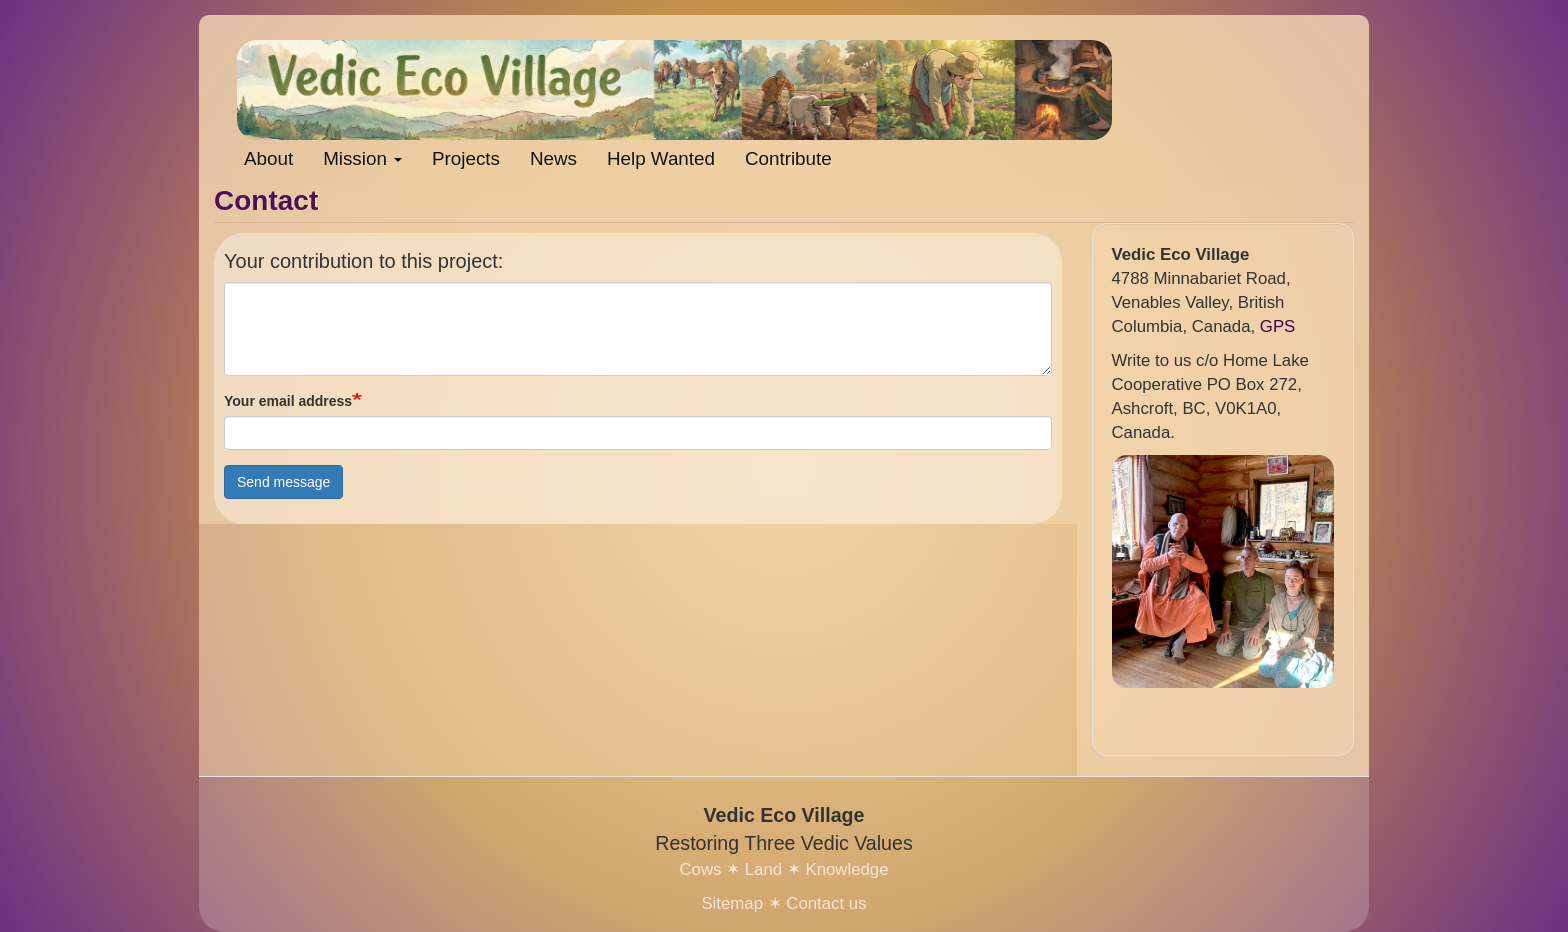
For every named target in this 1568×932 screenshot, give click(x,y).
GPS (1277, 326)
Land (763, 869)
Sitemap (732, 903)
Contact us (826, 903)
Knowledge (846, 869)
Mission (362, 158)
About (268, 158)
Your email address (288, 401)
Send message (283, 482)
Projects (466, 158)
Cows (700, 869)
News (553, 158)
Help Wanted (661, 158)
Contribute (788, 158)
